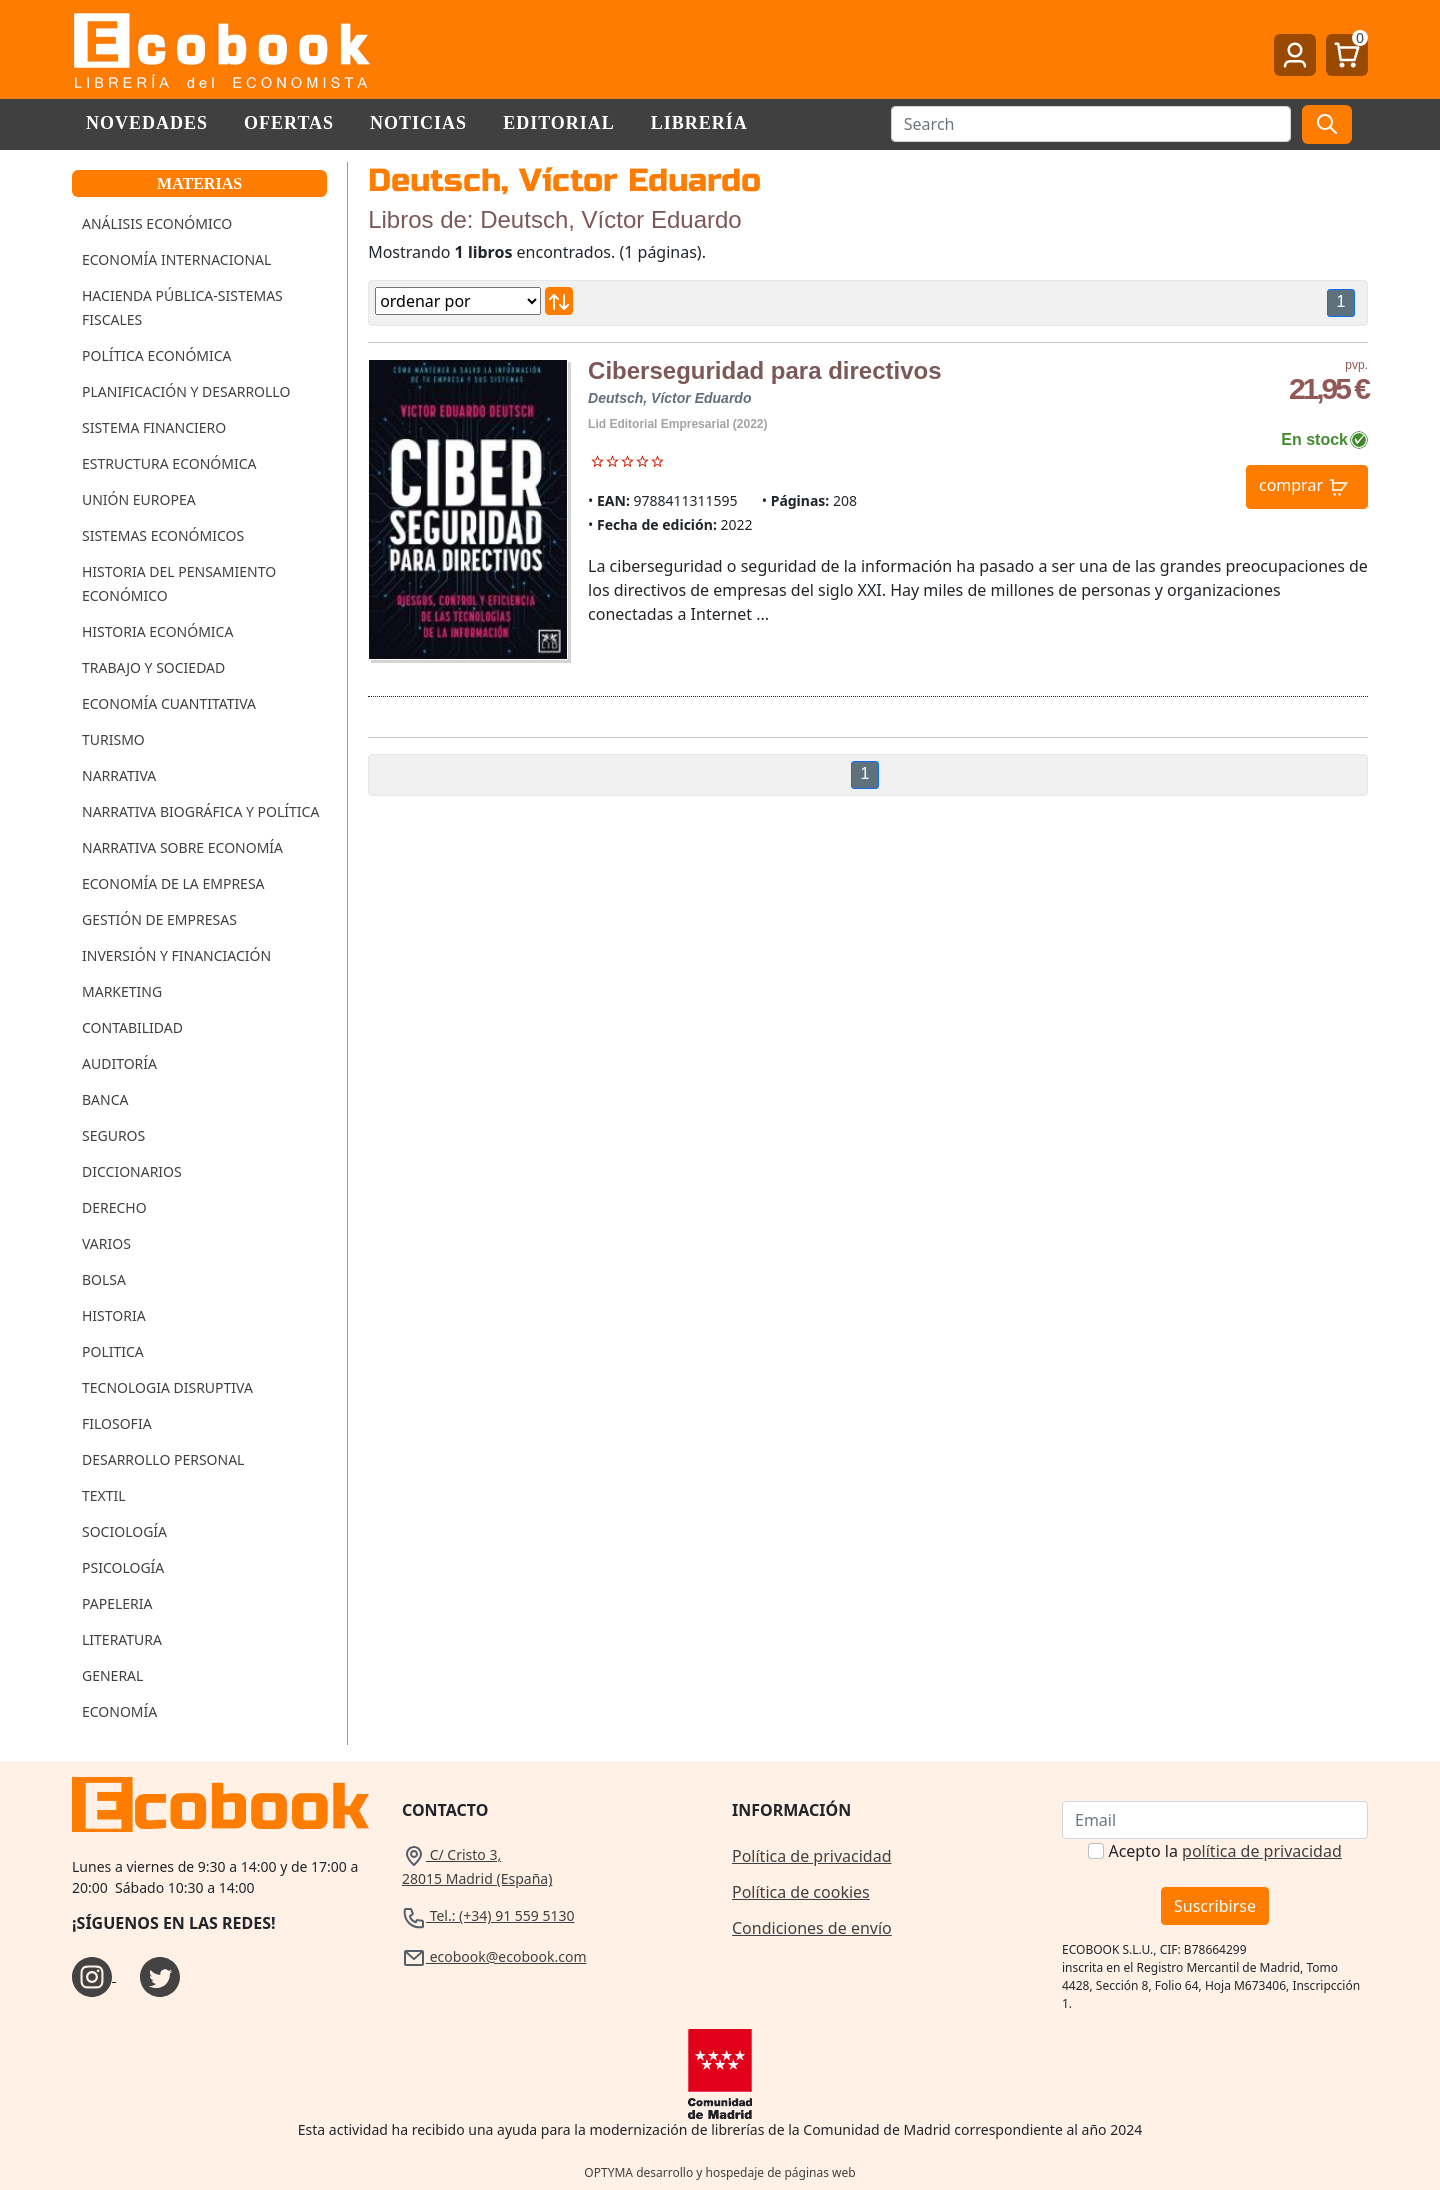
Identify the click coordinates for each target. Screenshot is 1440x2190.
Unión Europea (139, 499)
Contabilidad (132, 1027)
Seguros (113, 1135)
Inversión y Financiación (176, 955)
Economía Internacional (176, 259)
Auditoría (119, 1063)
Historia (114, 1315)
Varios (106, 1243)
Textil (104, 1495)
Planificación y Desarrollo (186, 391)
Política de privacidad (812, 1856)
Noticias (418, 123)
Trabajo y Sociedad (153, 667)
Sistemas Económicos (163, 535)
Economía (119, 1711)
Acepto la (1224, 1851)
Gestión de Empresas (159, 919)
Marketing (122, 991)
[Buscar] (1091, 124)
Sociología (124, 1531)
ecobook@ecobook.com (494, 1956)
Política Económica (157, 355)
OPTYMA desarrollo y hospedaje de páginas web (719, 2172)
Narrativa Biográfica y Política (200, 811)
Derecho (114, 1207)
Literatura (122, 1639)
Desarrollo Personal (163, 1459)
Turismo (113, 739)
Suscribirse (1215, 1906)
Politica (113, 1351)
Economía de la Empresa (173, 883)
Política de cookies (801, 1892)
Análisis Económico (157, 223)
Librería (699, 123)
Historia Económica (157, 631)
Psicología (123, 1567)
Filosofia (117, 1423)
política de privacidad (1262, 1851)
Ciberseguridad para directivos (764, 370)
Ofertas (289, 123)
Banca (105, 1099)
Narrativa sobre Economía (182, 847)
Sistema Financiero (154, 427)
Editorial (559, 123)
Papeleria (117, 1603)
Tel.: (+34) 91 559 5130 (488, 1915)
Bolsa (104, 1279)
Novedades (147, 123)
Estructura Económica (169, 463)
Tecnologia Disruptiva (167, 1387)
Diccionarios (132, 1171)
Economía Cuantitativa (169, 703)
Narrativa (119, 775)
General (112, 1675)
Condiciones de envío (812, 1928)
